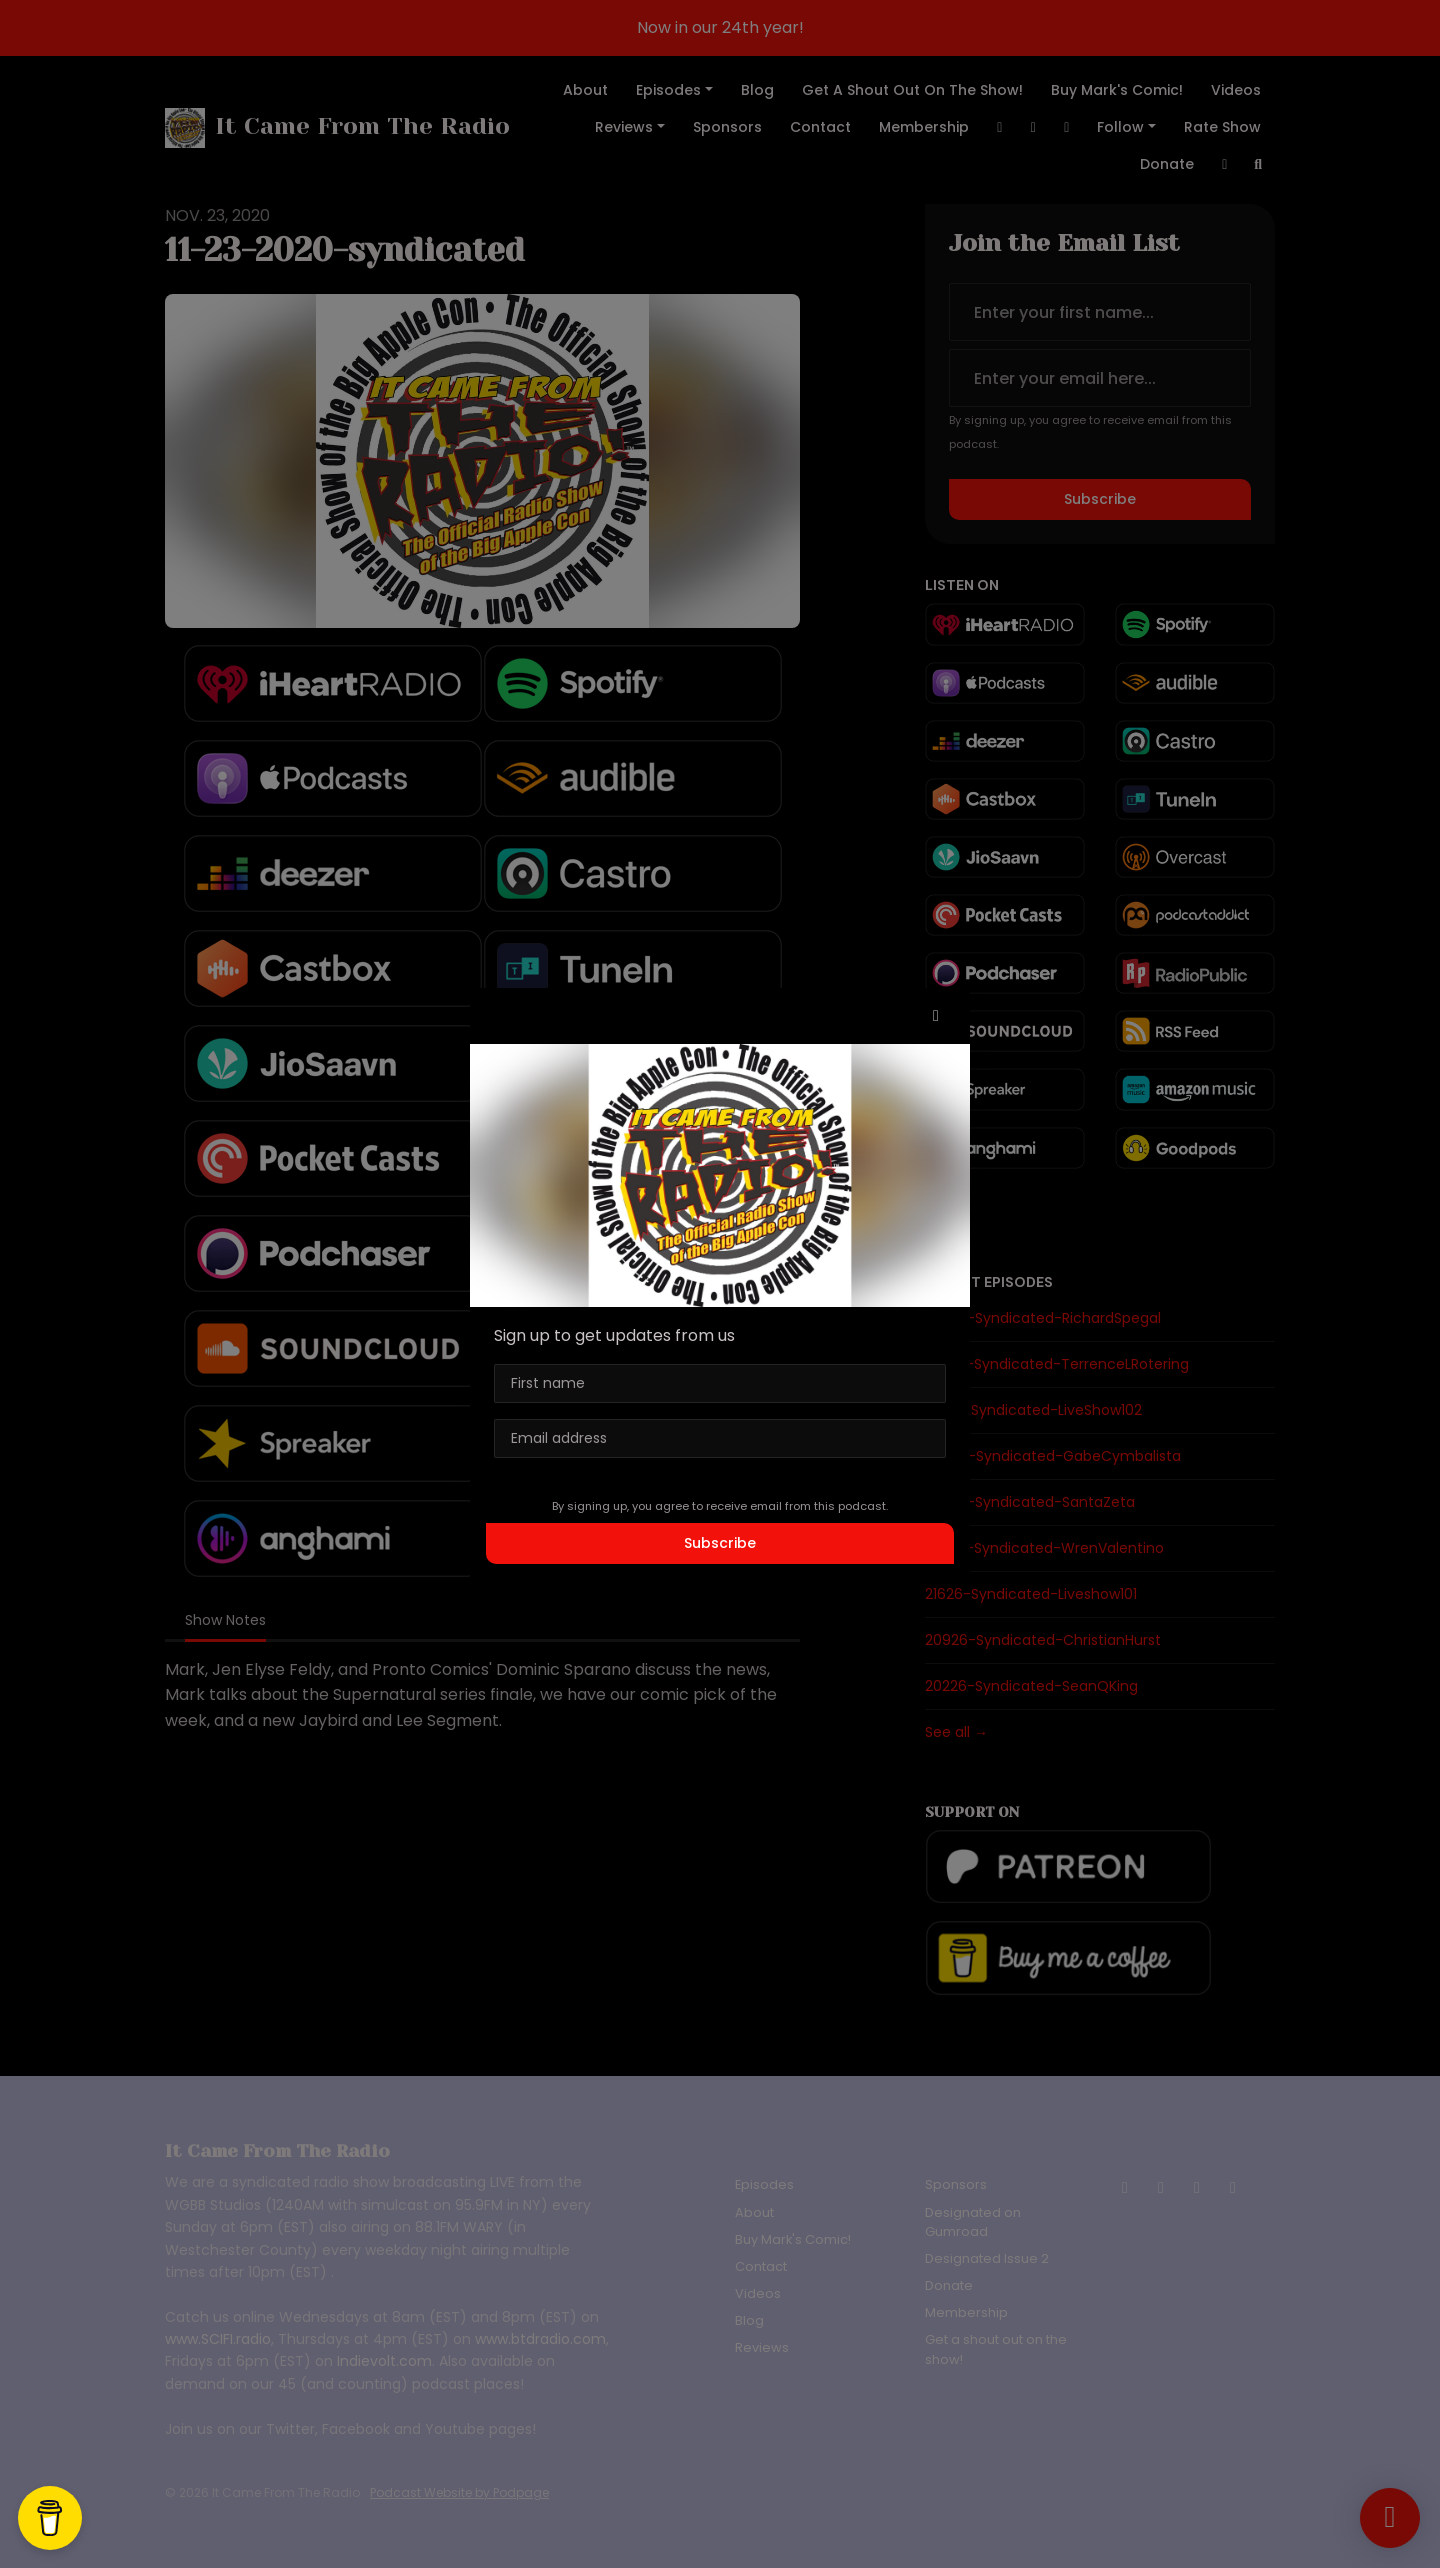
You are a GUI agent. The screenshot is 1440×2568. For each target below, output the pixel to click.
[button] (936, 1016)
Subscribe (720, 1543)
